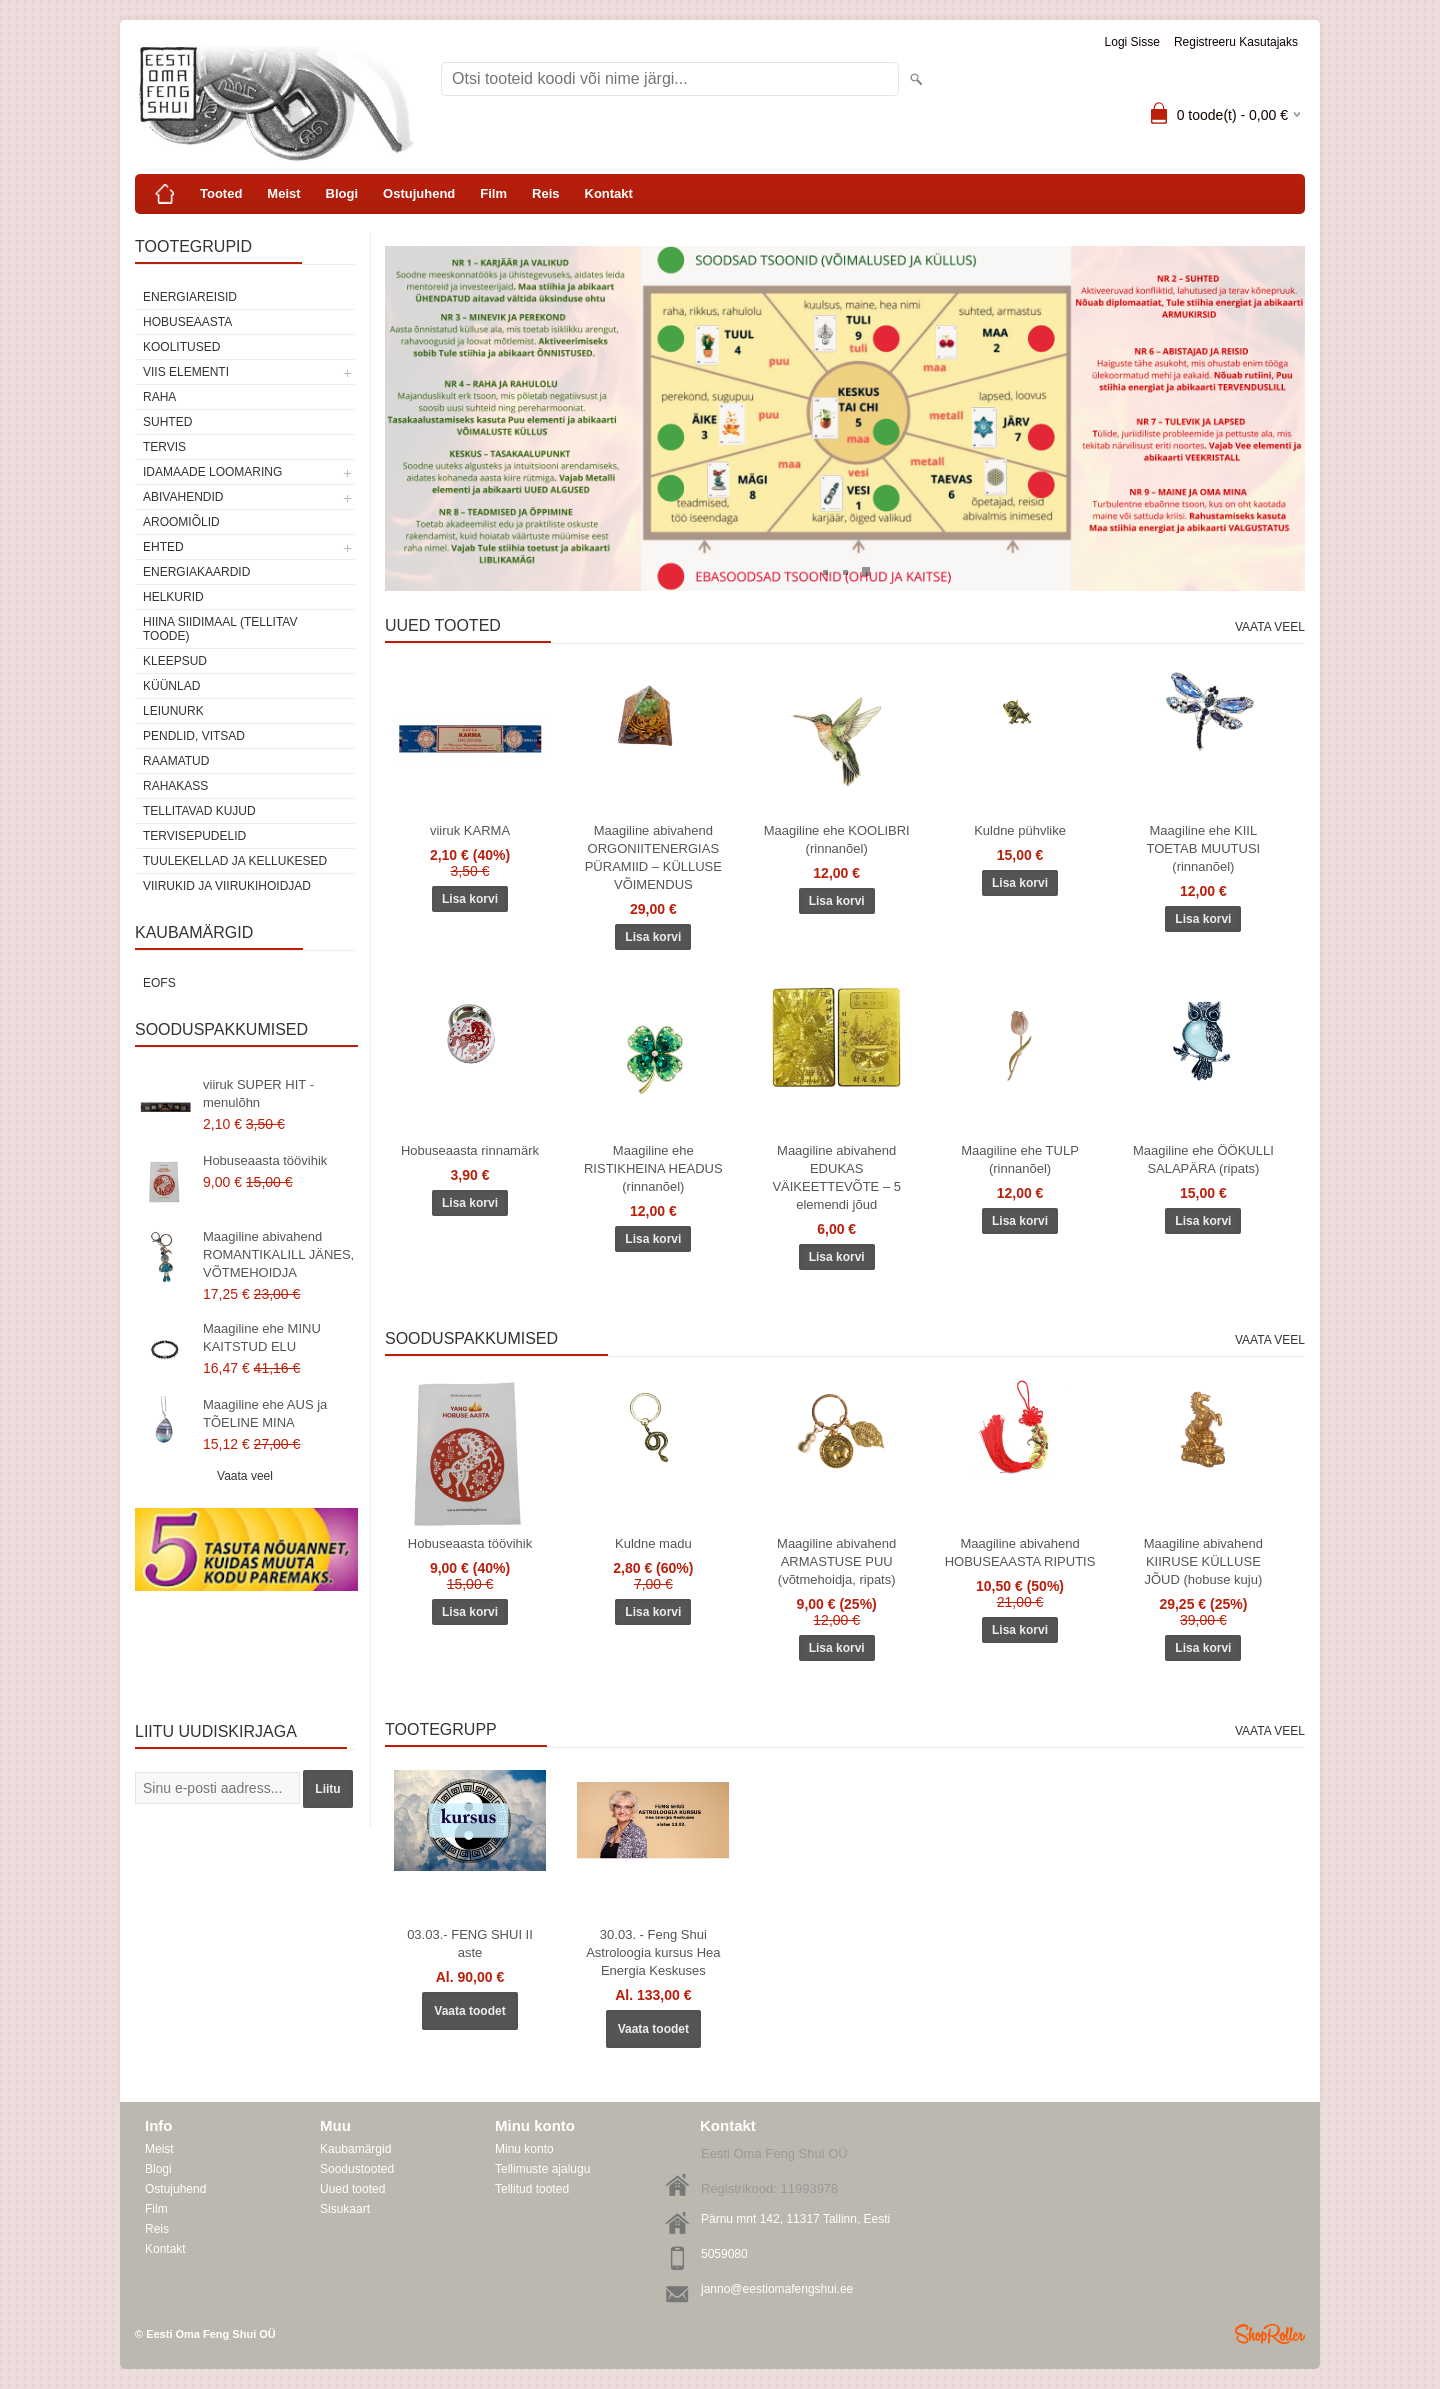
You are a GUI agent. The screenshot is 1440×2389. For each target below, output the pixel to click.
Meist (283, 193)
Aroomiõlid (181, 522)
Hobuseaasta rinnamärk (470, 1150)
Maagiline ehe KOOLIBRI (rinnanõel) (837, 839)
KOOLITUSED (181, 347)
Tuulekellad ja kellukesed (235, 861)
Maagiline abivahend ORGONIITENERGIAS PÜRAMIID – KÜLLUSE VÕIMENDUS (653, 857)
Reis (545, 193)
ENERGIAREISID (190, 297)
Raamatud (176, 761)
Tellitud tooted (532, 2189)
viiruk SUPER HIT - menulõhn (258, 1093)
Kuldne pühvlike (1020, 830)
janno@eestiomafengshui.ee (777, 2289)
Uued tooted (352, 2189)
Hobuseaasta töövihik (265, 1160)
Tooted (221, 193)
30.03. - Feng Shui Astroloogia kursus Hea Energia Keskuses (653, 1952)
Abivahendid (183, 497)
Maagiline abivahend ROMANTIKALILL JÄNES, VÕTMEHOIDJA (278, 1254)
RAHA (159, 397)
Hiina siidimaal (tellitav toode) (220, 629)
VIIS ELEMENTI (186, 372)
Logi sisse (1132, 42)
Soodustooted (357, 2169)
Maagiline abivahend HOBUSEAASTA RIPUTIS (1020, 1552)
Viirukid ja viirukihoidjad (227, 886)
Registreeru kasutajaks (1236, 42)
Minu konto (524, 2149)
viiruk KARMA (470, 830)
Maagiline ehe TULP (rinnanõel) (1020, 1159)
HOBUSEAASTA (187, 322)
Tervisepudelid (194, 836)
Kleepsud (175, 661)
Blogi (342, 193)
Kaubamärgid (355, 2149)
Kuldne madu (653, 1543)
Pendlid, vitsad (194, 736)
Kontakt (609, 193)
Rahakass (175, 786)
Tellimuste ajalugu (542, 2169)
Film (493, 193)
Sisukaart (345, 2209)
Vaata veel (245, 1476)
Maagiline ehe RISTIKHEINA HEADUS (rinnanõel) (653, 1168)
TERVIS (164, 447)
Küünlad (171, 686)
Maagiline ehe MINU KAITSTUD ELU (262, 1337)
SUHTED (167, 422)
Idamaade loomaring (212, 472)
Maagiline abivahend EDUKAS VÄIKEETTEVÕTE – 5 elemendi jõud (836, 1177)
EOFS (159, 983)
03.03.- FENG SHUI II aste (470, 1943)
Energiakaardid (196, 572)
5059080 (724, 2254)
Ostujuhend (419, 193)
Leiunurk (173, 711)
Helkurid (173, 597)
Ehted (163, 547)
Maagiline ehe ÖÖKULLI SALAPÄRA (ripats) (1203, 1159)
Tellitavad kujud (199, 811)
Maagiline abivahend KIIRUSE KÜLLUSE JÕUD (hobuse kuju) (1203, 1561)
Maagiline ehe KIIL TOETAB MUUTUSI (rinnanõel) (1204, 848)
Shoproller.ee (1270, 2334)
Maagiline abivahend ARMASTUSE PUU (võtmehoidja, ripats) (836, 1561)
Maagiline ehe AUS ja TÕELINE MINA (265, 1413)
